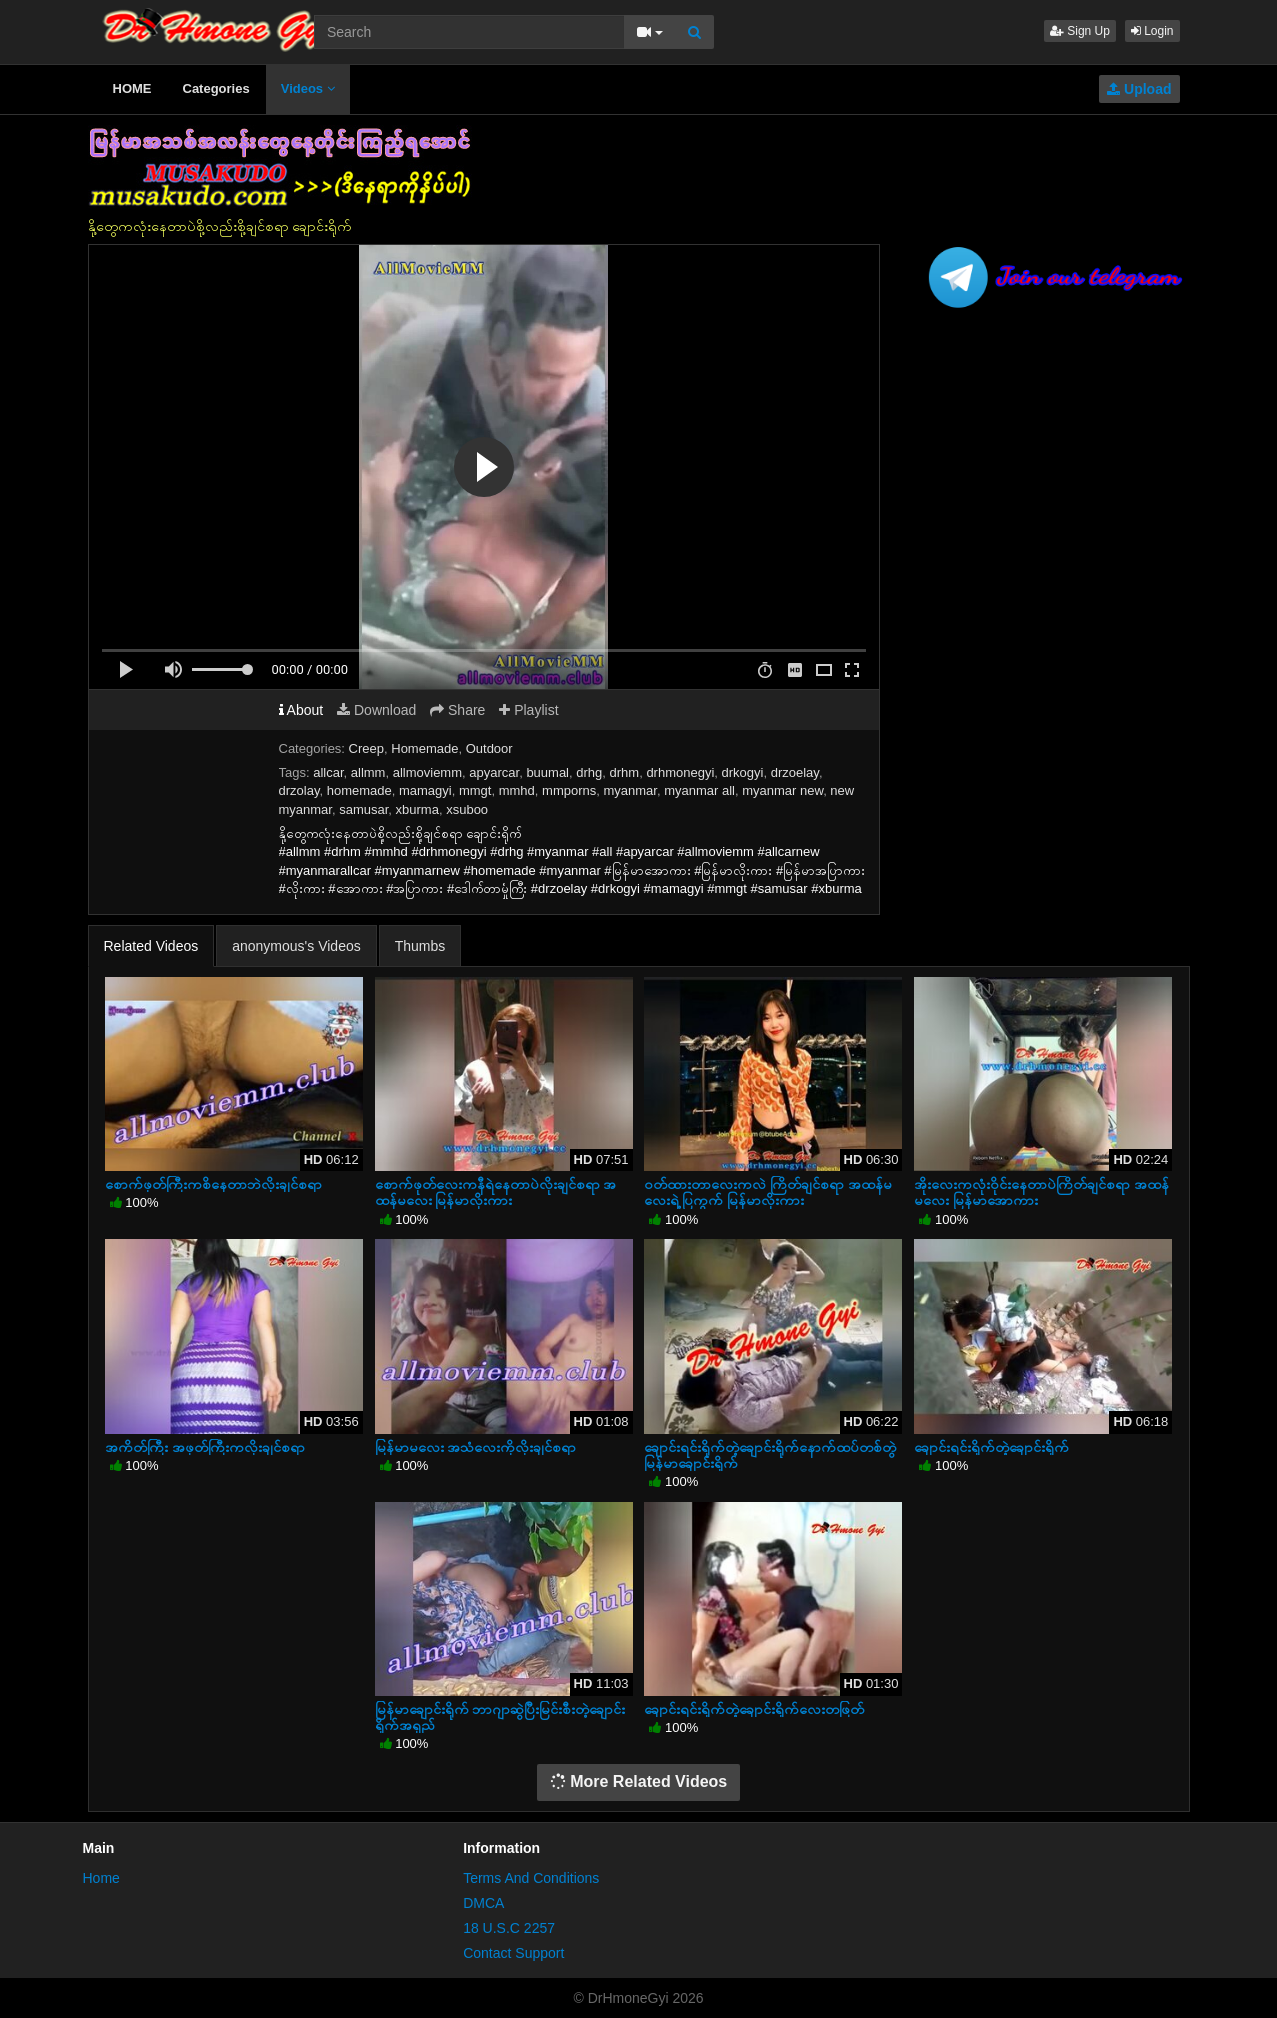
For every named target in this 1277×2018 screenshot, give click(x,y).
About (301, 710)
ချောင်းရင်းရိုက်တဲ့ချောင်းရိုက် (991, 1447)
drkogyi (743, 772)
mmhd (517, 790)
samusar (363, 809)
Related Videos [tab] (151, 946)
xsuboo (467, 809)
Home (101, 1878)
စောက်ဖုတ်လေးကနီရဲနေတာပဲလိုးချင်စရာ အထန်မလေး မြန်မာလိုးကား (496, 1192)
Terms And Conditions (531, 1878)
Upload (1139, 89)
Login (1152, 31)
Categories (216, 88)
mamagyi (425, 790)
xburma (417, 809)
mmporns (569, 790)
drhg (589, 772)
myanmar (629, 790)
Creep (366, 748)
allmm (368, 772)
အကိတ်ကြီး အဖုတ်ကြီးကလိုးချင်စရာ (205, 1447)
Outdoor (489, 748)
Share (457, 710)
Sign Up (1080, 31)
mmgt (475, 790)
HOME (132, 88)
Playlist (528, 710)
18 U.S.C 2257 (509, 1928)
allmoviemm (427, 772)
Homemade (424, 748)
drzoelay (795, 772)
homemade (359, 790)
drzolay (299, 790)
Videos (308, 88)
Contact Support (513, 1953)
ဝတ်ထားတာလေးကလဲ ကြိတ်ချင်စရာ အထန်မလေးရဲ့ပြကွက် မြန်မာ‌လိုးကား (768, 1192)
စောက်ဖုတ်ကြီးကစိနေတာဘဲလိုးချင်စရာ (213, 1184)
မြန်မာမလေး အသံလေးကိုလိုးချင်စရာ (476, 1447)
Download (376, 710)
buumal (547, 772)
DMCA (483, 1903)
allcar (328, 772)
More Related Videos (639, 1781)
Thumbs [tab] (420, 946)
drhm (625, 772)
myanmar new (782, 790)
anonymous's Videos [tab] (296, 946)
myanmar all (699, 790)
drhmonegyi (680, 772)
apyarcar (494, 772)
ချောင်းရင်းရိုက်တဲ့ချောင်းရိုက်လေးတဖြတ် (754, 1709)
